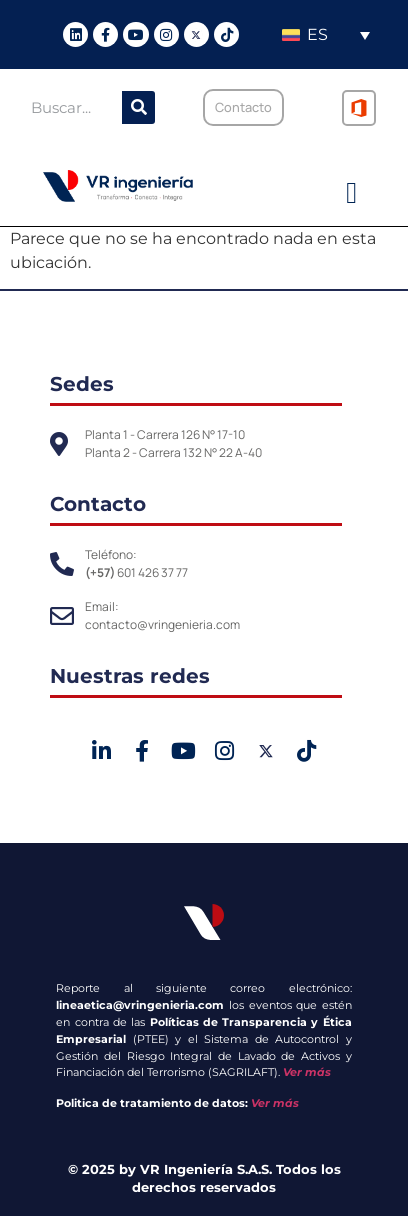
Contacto (98, 504)
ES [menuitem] (317, 34)
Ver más (307, 1072)
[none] (326, 34)
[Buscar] (138, 107)
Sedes (82, 384)
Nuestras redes (130, 676)
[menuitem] (326, 34)
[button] (352, 193)
